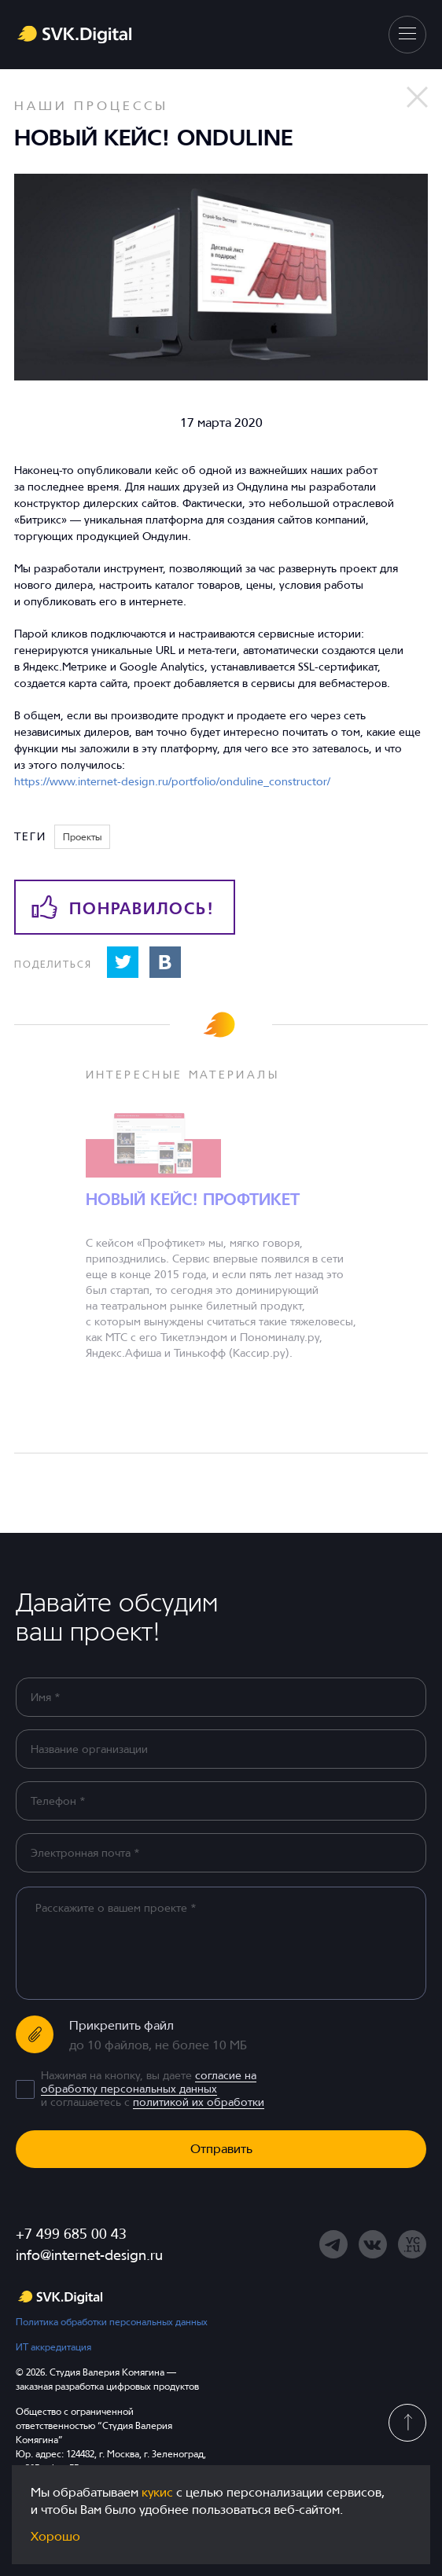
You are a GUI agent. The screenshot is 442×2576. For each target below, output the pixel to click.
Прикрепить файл (121, 2025)
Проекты (82, 837)
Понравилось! (123, 907)
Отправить (221, 2148)
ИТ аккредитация (53, 2347)
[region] (226, 1942)
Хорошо (55, 2536)
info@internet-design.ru (89, 2255)
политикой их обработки (198, 2102)
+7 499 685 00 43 (71, 2233)
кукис (157, 2492)
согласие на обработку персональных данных (148, 2082)
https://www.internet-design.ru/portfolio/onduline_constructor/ (172, 781)
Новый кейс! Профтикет (193, 1199)
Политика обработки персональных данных (112, 2322)
